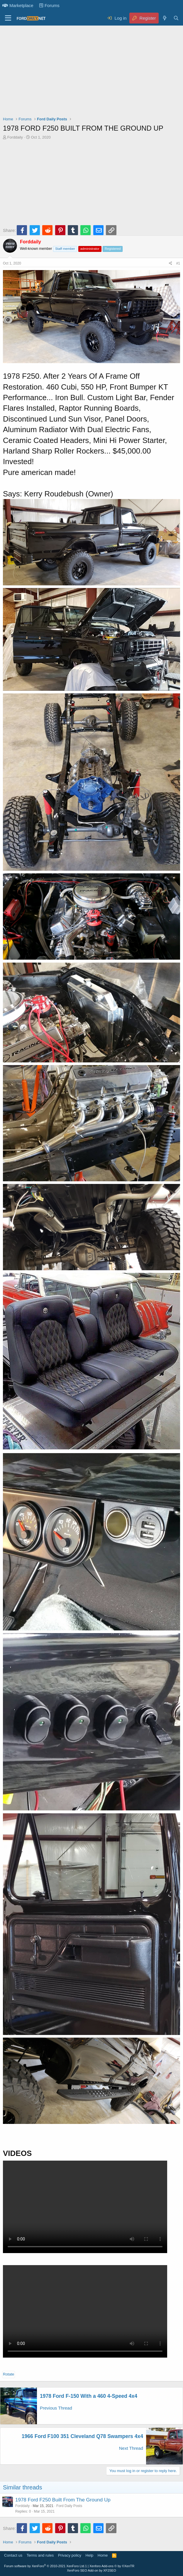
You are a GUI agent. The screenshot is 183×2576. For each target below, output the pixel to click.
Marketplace (17, 5)
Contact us (13, 2555)
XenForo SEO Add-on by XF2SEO (91, 2570)
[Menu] (8, 18)
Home (103, 2555)
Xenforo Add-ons (111, 2566)
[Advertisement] (91, 72)
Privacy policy (69, 2555)
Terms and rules (40, 2555)
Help (90, 2555)
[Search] (176, 18)
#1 (178, 263)
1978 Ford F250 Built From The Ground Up (63, 2500)
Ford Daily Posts (69, 2506)
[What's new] (164, 18)
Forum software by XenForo (44, 2566)
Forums (49, 5)
